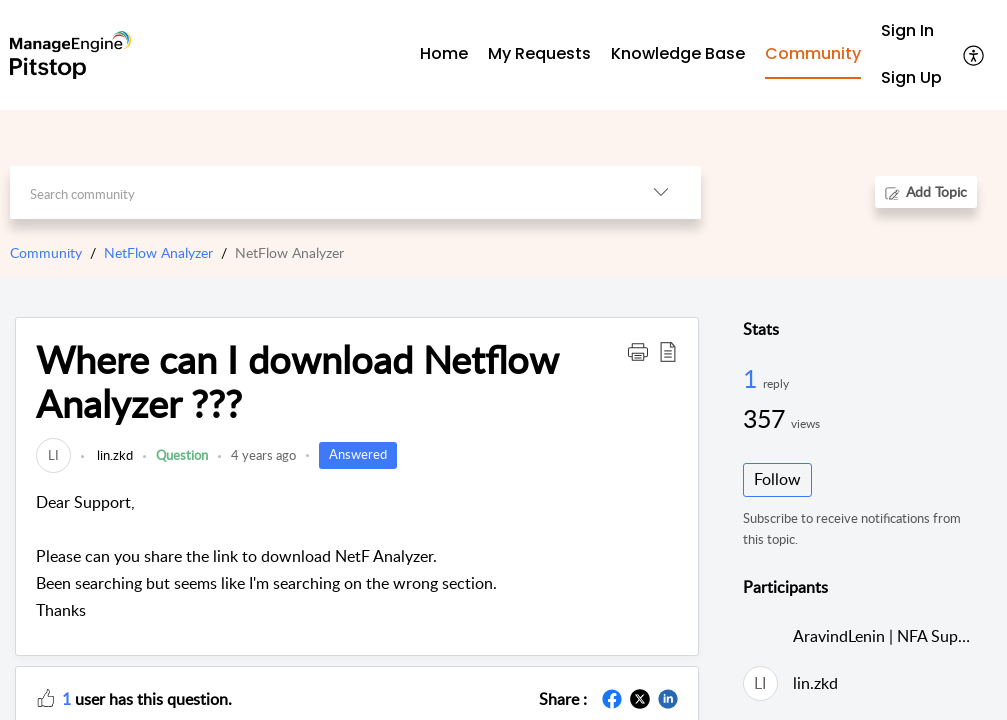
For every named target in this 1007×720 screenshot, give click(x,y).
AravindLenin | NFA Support (890, 636)
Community (46, 252)
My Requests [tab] (539, 53)
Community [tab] (813, 53)
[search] (315, 192)
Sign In (907, 30)
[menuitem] (911, 31)
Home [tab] (444, 53)
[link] (53, 455)
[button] (974, 55)
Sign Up (911, 77)
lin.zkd (113, 455)
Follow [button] (777, 479)
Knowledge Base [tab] (678, 53)
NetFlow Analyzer (158, 252)
